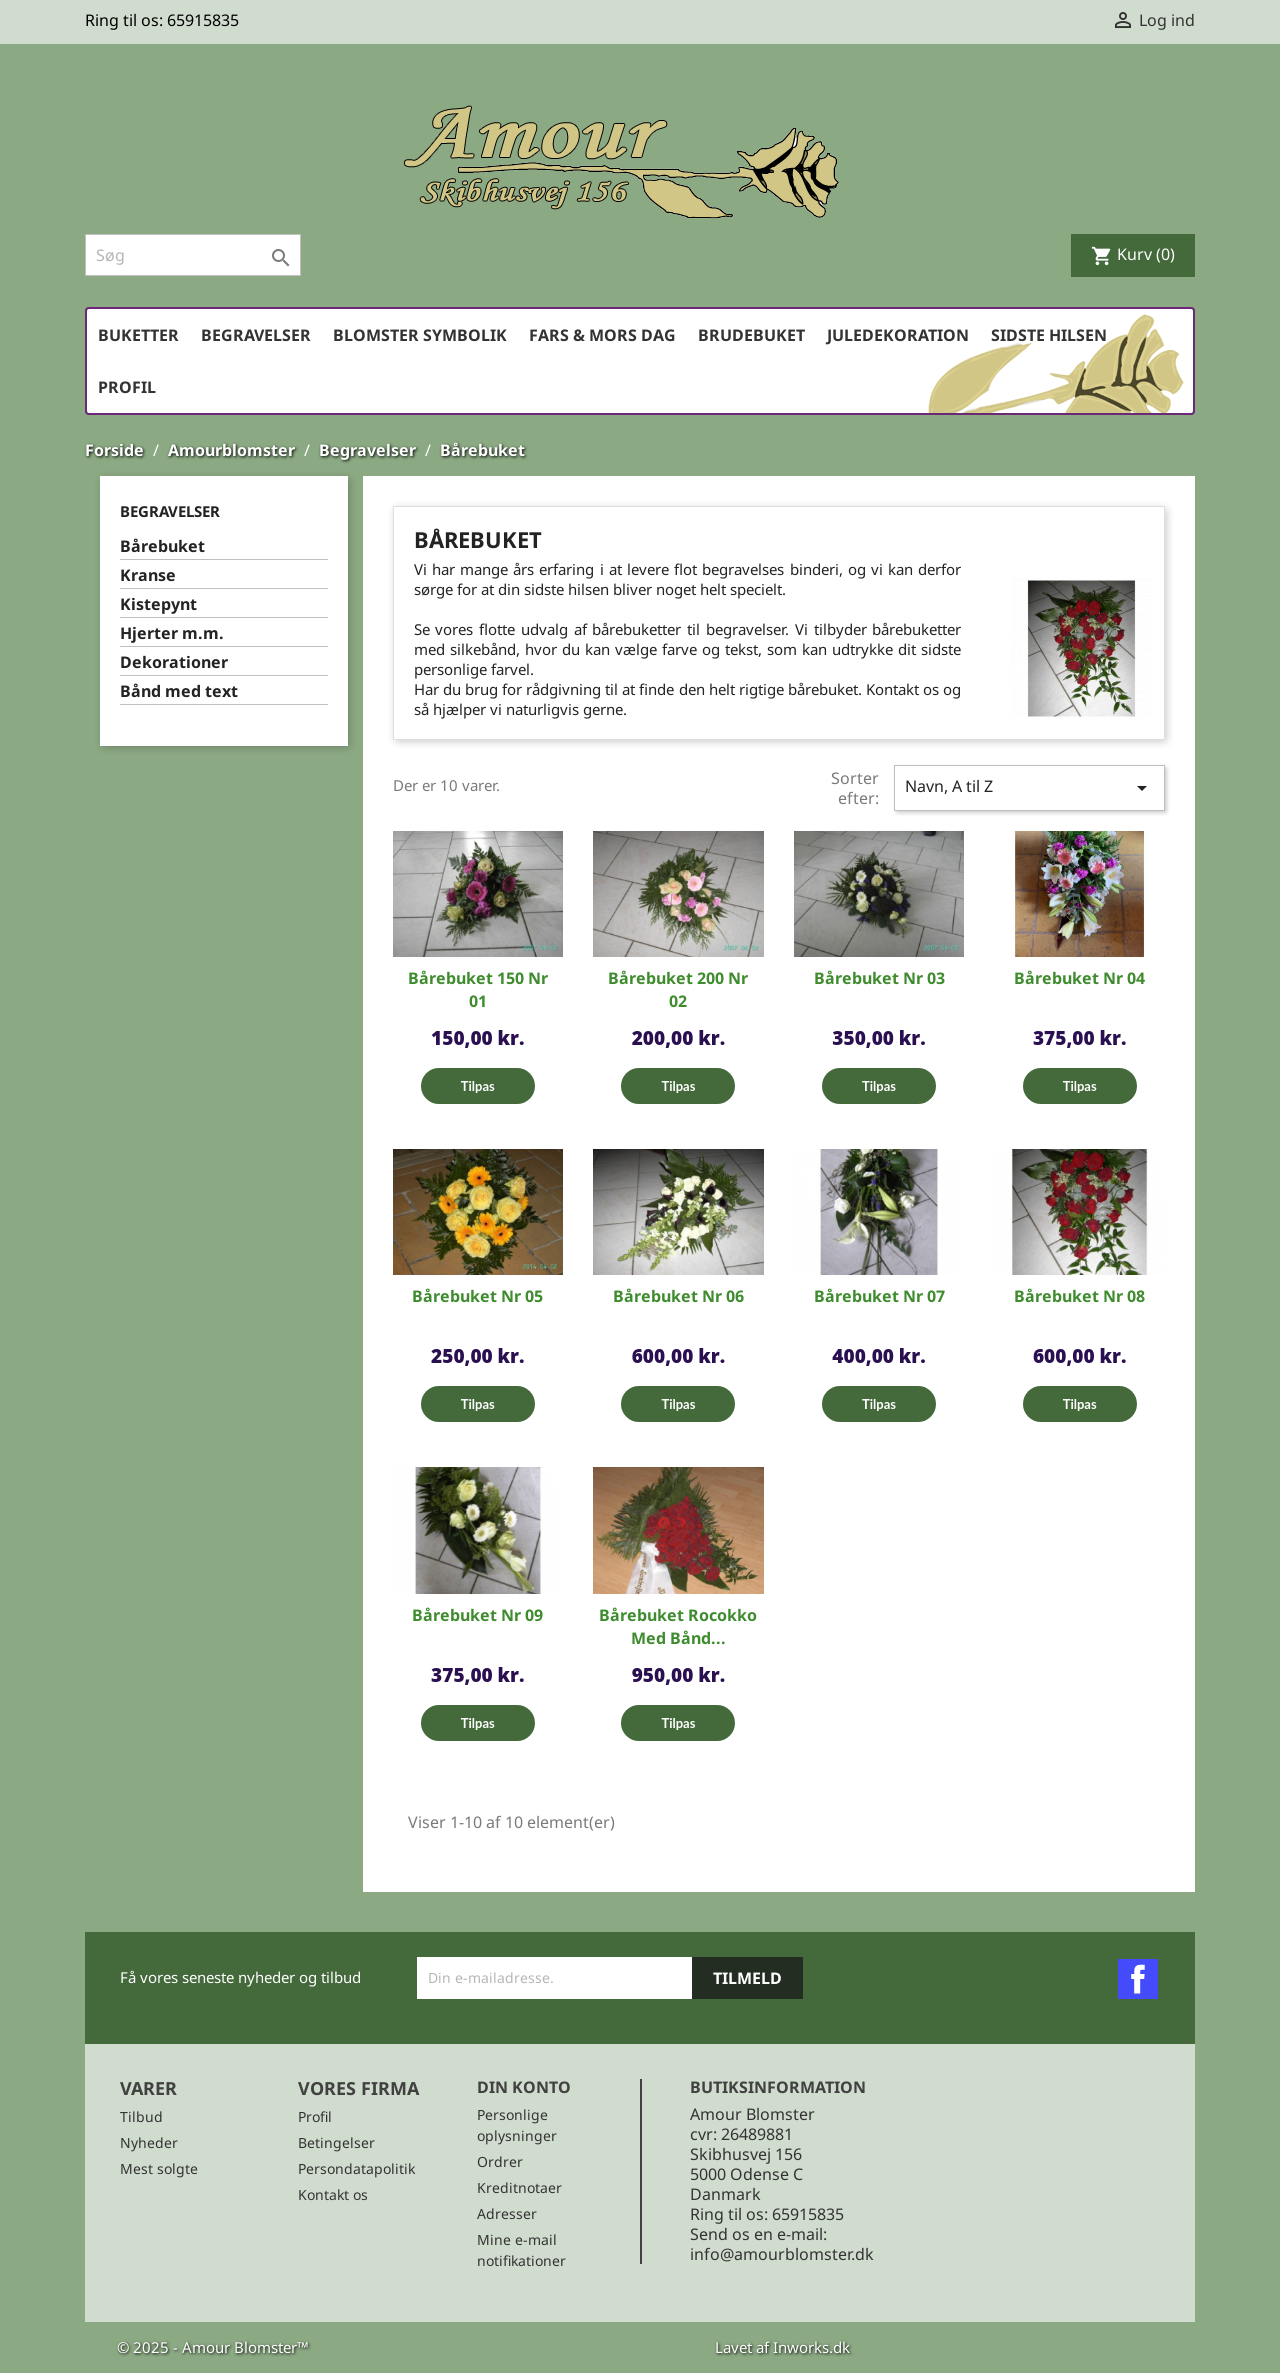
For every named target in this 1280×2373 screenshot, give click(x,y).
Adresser (507, 2213)
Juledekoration (898, 335)
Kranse (148, 575)
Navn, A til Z (1029, 787)
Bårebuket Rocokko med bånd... (678, 1626)
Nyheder (149, 2142)
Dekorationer (174, 662)
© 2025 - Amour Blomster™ (213, 2347)
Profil (127, 387)
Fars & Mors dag (602, 335)
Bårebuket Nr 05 (477, 1296)
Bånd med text (179, 691)
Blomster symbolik (420, 335)
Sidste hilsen (1049, 335)
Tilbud (141, 2116)
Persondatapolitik (356, 2168)
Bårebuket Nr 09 (477, 1615)
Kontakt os (333, 2194)
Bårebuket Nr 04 (1079, 978)
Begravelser (256, 335)
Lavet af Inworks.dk (782, 2347)
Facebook (1138, 1979)
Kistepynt (158, 604)
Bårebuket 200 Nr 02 (678, 989)
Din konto (524, 2087)
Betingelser (336, 2142)
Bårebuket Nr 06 (678, 1296)
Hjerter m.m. (172, 633)
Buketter (138, 335)
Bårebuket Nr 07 (879, 1296)
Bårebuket (162, 546)
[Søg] (193, 255)
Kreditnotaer (519, 2187)
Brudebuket (751, 335)
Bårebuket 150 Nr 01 (478, 989)
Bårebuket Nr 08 (1079, 1296)
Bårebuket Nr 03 (879, 978)
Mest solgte (159, 2168)
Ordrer (500, 2161)
